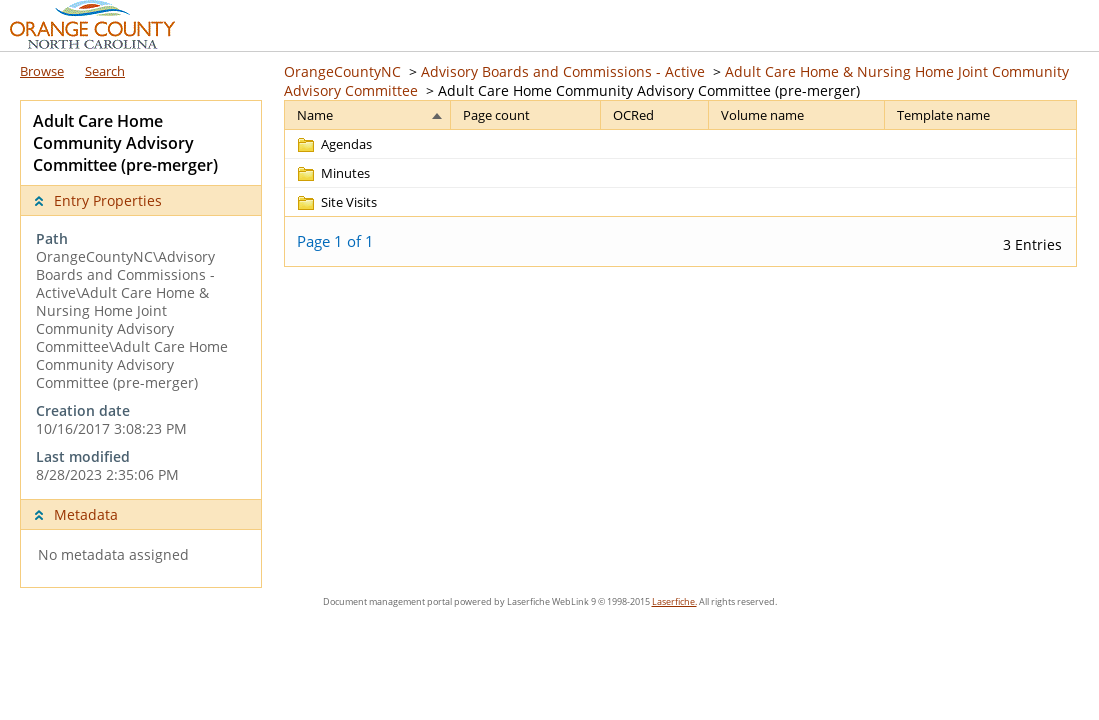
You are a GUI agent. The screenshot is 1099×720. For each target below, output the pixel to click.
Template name (943, 115)
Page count (496, 115)
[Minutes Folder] (332, 173)
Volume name (762, 115)
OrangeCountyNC (342, 71)
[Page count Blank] (526, 144)
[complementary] (141, 357)
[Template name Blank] (980, 144)
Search (105, 71)
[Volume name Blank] (797, 144)
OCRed (633, 115)
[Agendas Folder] (333, 144)
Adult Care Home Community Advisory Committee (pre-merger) (649, 90)
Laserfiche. (674, 601)
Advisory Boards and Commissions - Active (563, 71)
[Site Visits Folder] (336, 202)
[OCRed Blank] (655, 144)
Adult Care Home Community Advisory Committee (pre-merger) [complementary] (125, 143)
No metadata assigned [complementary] (113, 555)
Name (315, 115)
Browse (42, 71)
